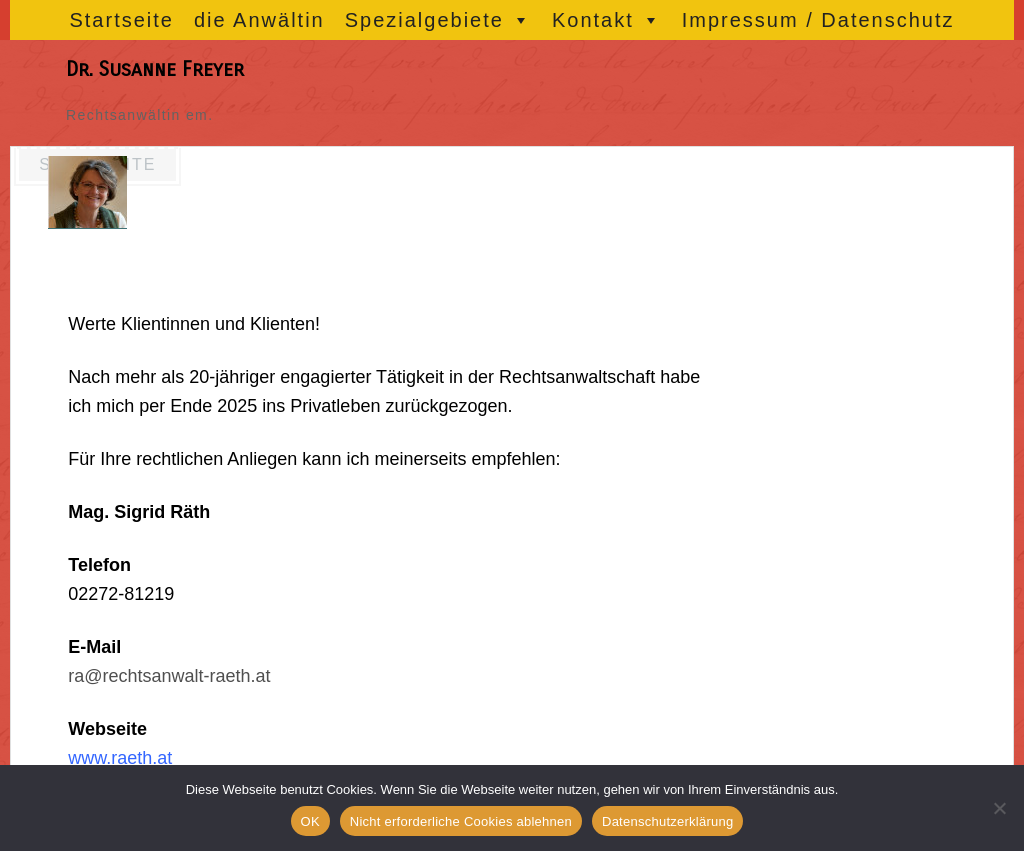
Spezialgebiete (438, 20)
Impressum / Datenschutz (818, 20)
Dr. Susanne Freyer (155, 69)
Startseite (121, 20)
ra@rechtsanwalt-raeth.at (169, 676)
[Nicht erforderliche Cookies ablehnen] (999, 808)
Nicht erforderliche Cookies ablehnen (461, 821)
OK (310, 821)
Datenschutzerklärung (667, 821)
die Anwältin (259, 20)
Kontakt (607, 20)
